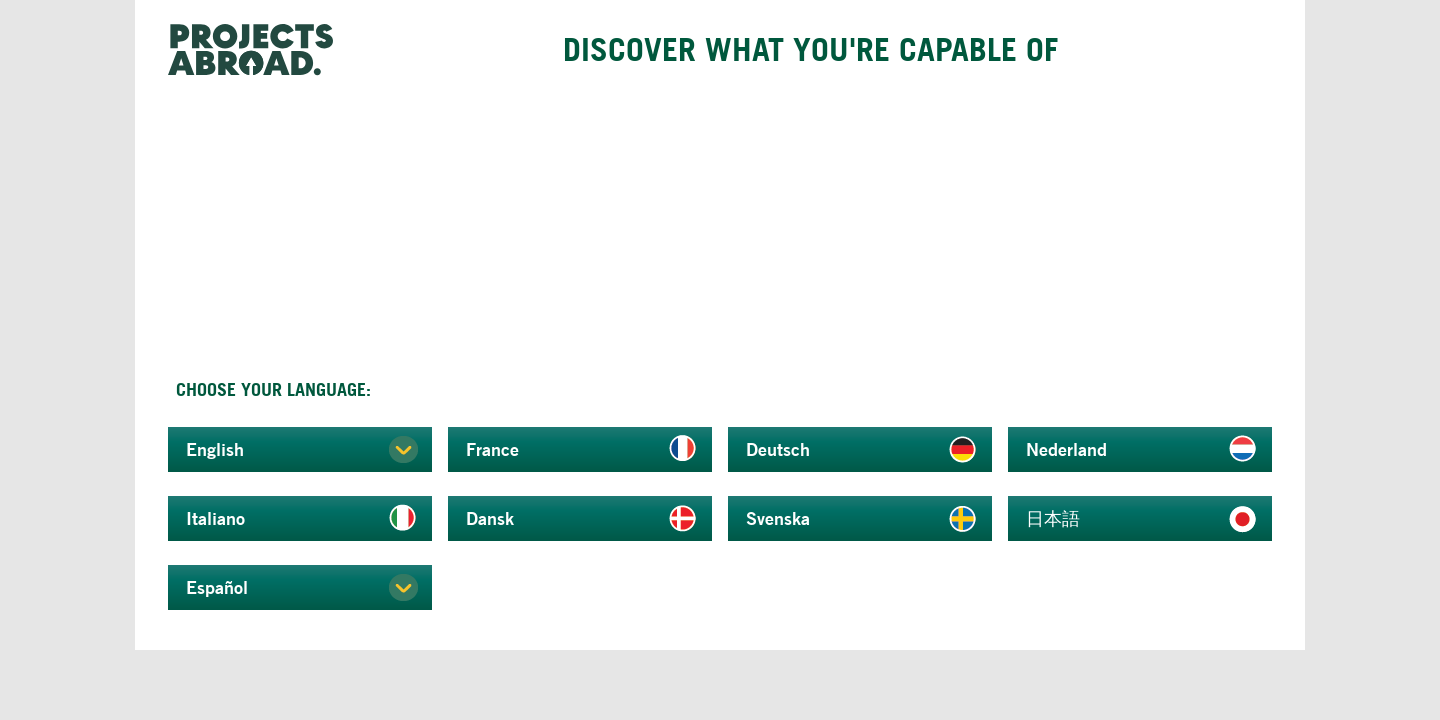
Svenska (778, 518)
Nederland (1066, 449)
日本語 (1053, 518)
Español (217, 587)
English (215, 449)
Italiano (215, 518)
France (492, 449)
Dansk (490, 518)
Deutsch (778, 449)
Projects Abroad (258, 50)
